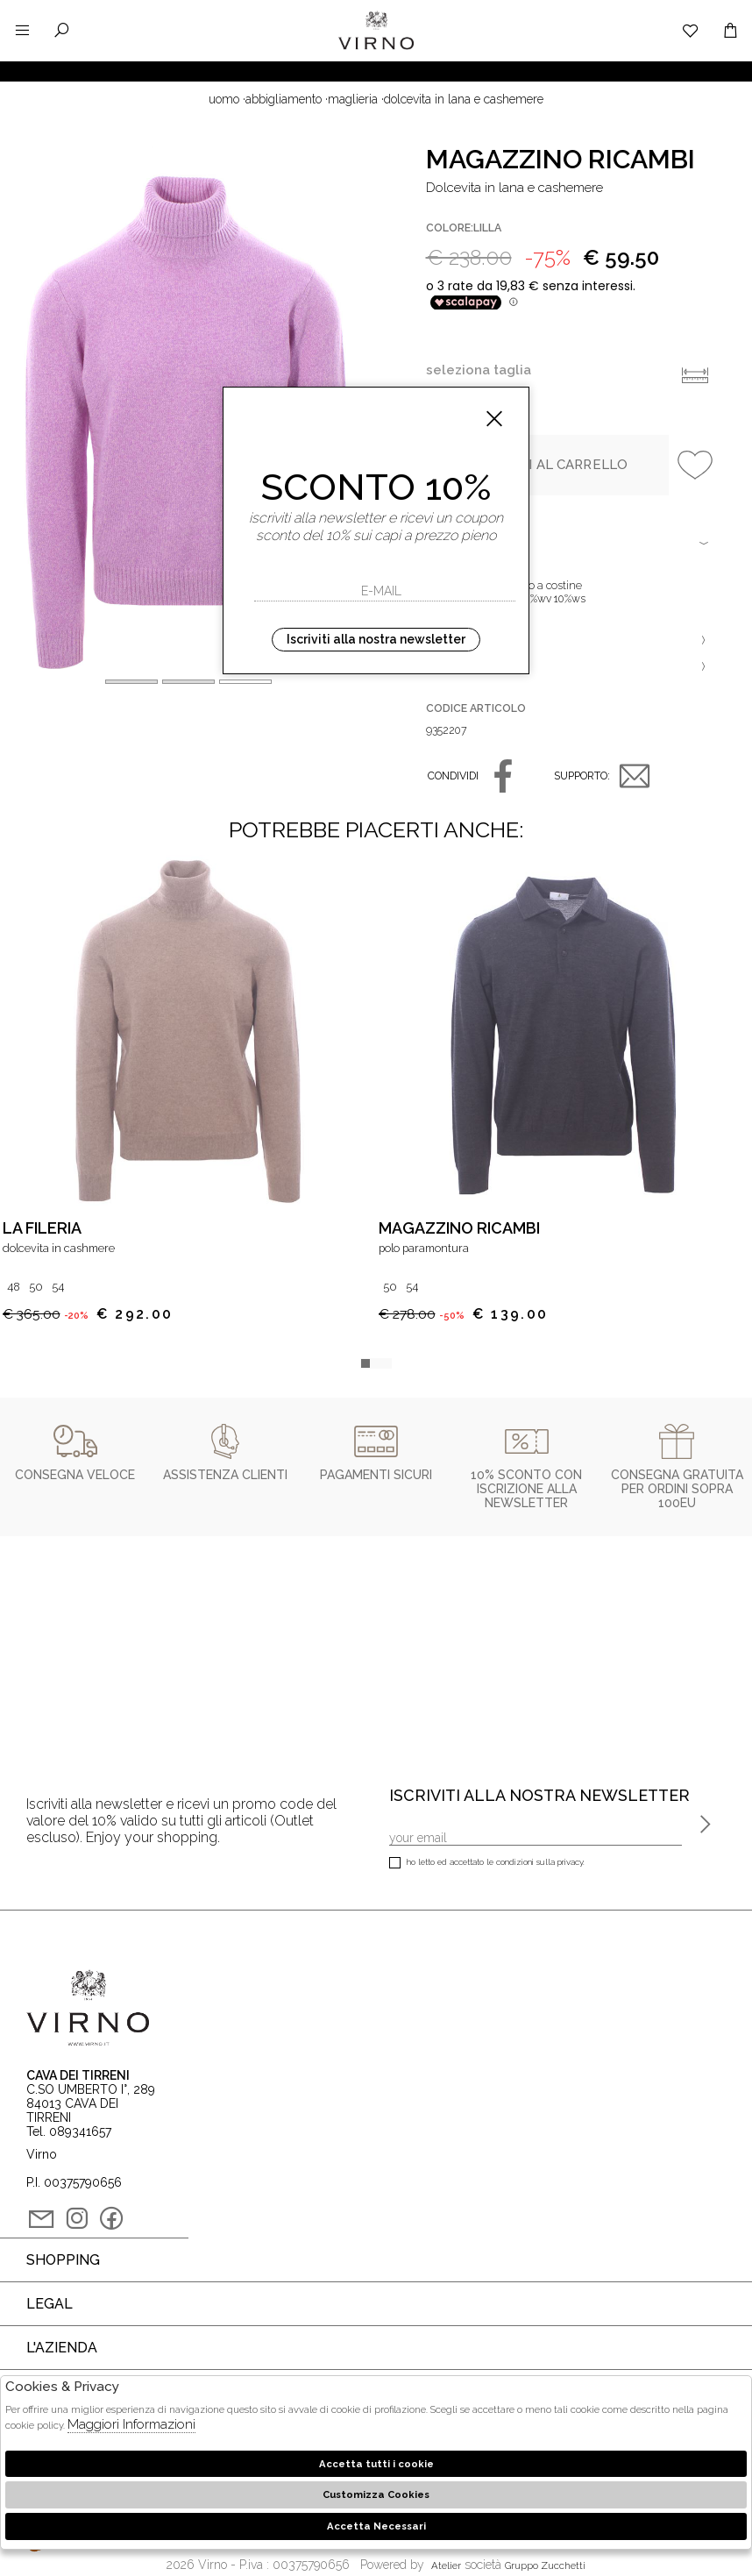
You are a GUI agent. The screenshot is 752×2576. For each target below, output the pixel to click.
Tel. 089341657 (68, 2131)
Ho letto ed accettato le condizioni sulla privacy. (487, 1863)
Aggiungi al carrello (547, 465)
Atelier (446, 2565)
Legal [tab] (49, 2303)
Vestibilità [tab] (569, 640)
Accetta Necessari (376, 2526)
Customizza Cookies (376, 2494)
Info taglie (695, 375)
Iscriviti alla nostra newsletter (376, 639)
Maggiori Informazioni (131, 2424)
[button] (245, 682)
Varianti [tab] (569, 666)
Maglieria (353, 99)
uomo (224, 99)
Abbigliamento (283, 99)
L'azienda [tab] (61, 2347)
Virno (376, 48)
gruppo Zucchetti (545, 2565)
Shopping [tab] (63, 2260)
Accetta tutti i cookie (376, 2464)
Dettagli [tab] (569, 543)
